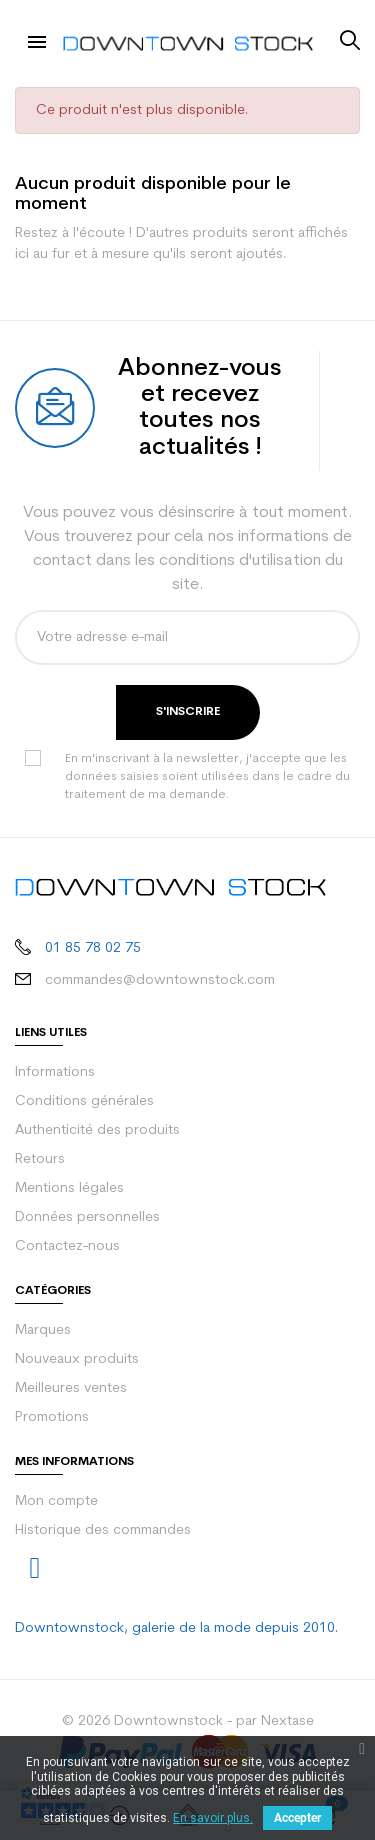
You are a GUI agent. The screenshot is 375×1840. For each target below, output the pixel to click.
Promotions (52, 1417)
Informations (55, 1072)
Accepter (297, 1818)
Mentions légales (69, 1188)
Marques (43, 1330)
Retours (40, 1159)
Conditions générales (84, 1101)
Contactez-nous (67, 1246)
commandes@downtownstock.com (160, 980)
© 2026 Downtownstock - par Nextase (188, 1721)
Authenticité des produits (97, 1130)
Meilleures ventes (71, 1388)
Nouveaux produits (77, 1359)
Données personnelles (87, 1217)
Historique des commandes (103, 1530)
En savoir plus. (213, 1818)
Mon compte (56, 1501)
